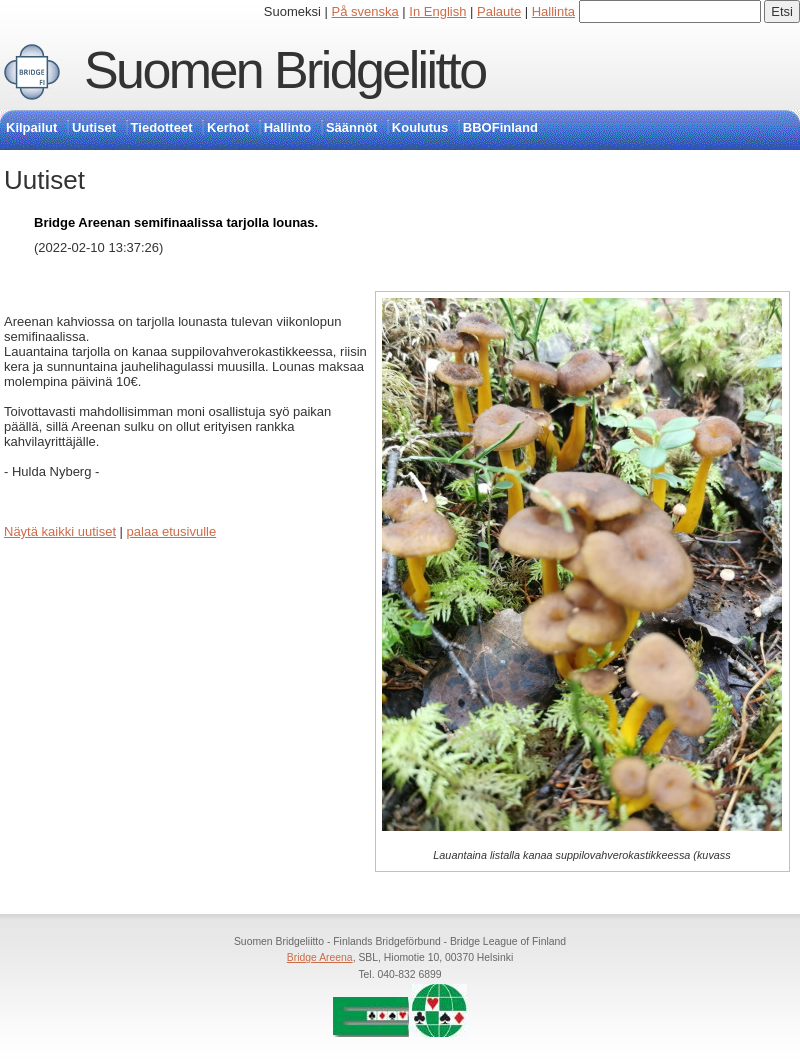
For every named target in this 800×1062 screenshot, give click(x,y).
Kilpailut (31, 127)
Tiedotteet (162, 127)
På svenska (365, 11)
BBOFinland (500, 127)
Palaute (499, 11)
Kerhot (228, 127)
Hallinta (553, 11)
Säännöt (351, 127)
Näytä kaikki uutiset (60, 531)
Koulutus (420, 127)
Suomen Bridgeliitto (285, 70)
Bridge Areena (320, 957)
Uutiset (94, 127)
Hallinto (288, 127)
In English (437, 11)
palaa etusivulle (172, 531)
